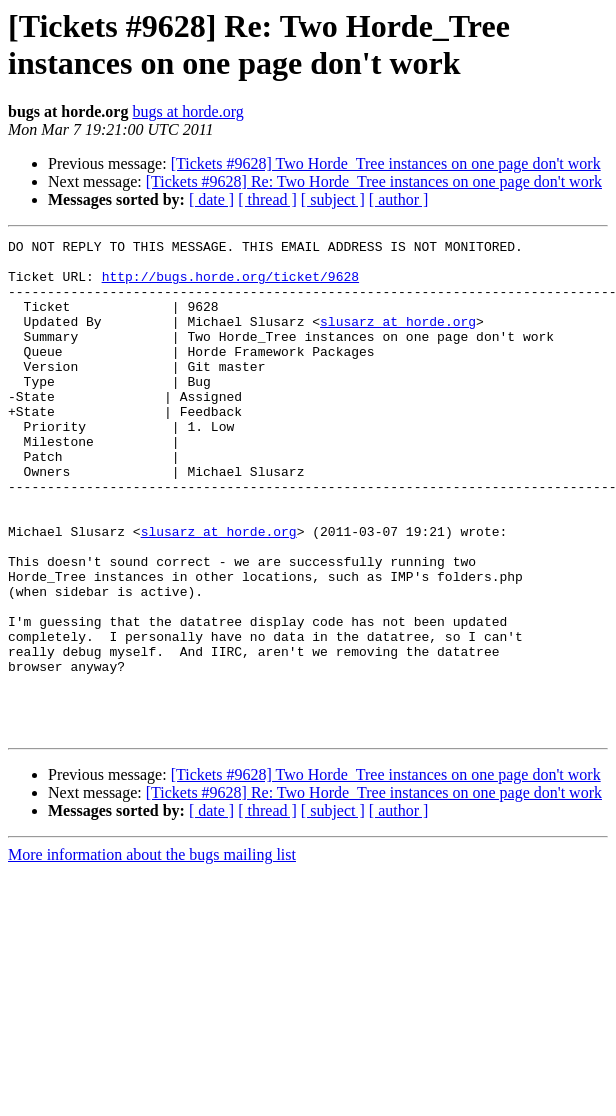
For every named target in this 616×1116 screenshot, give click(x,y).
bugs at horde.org (187, 111)
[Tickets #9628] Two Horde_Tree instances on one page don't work (386, 163)
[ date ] (211, 199)
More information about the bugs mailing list (152, 953)
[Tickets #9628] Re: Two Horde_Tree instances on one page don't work (374, 181)
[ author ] (399, 199)
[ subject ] (333, 199)
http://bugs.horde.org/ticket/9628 (230, 285)
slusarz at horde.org (398, 339)
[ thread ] (267, 199)
